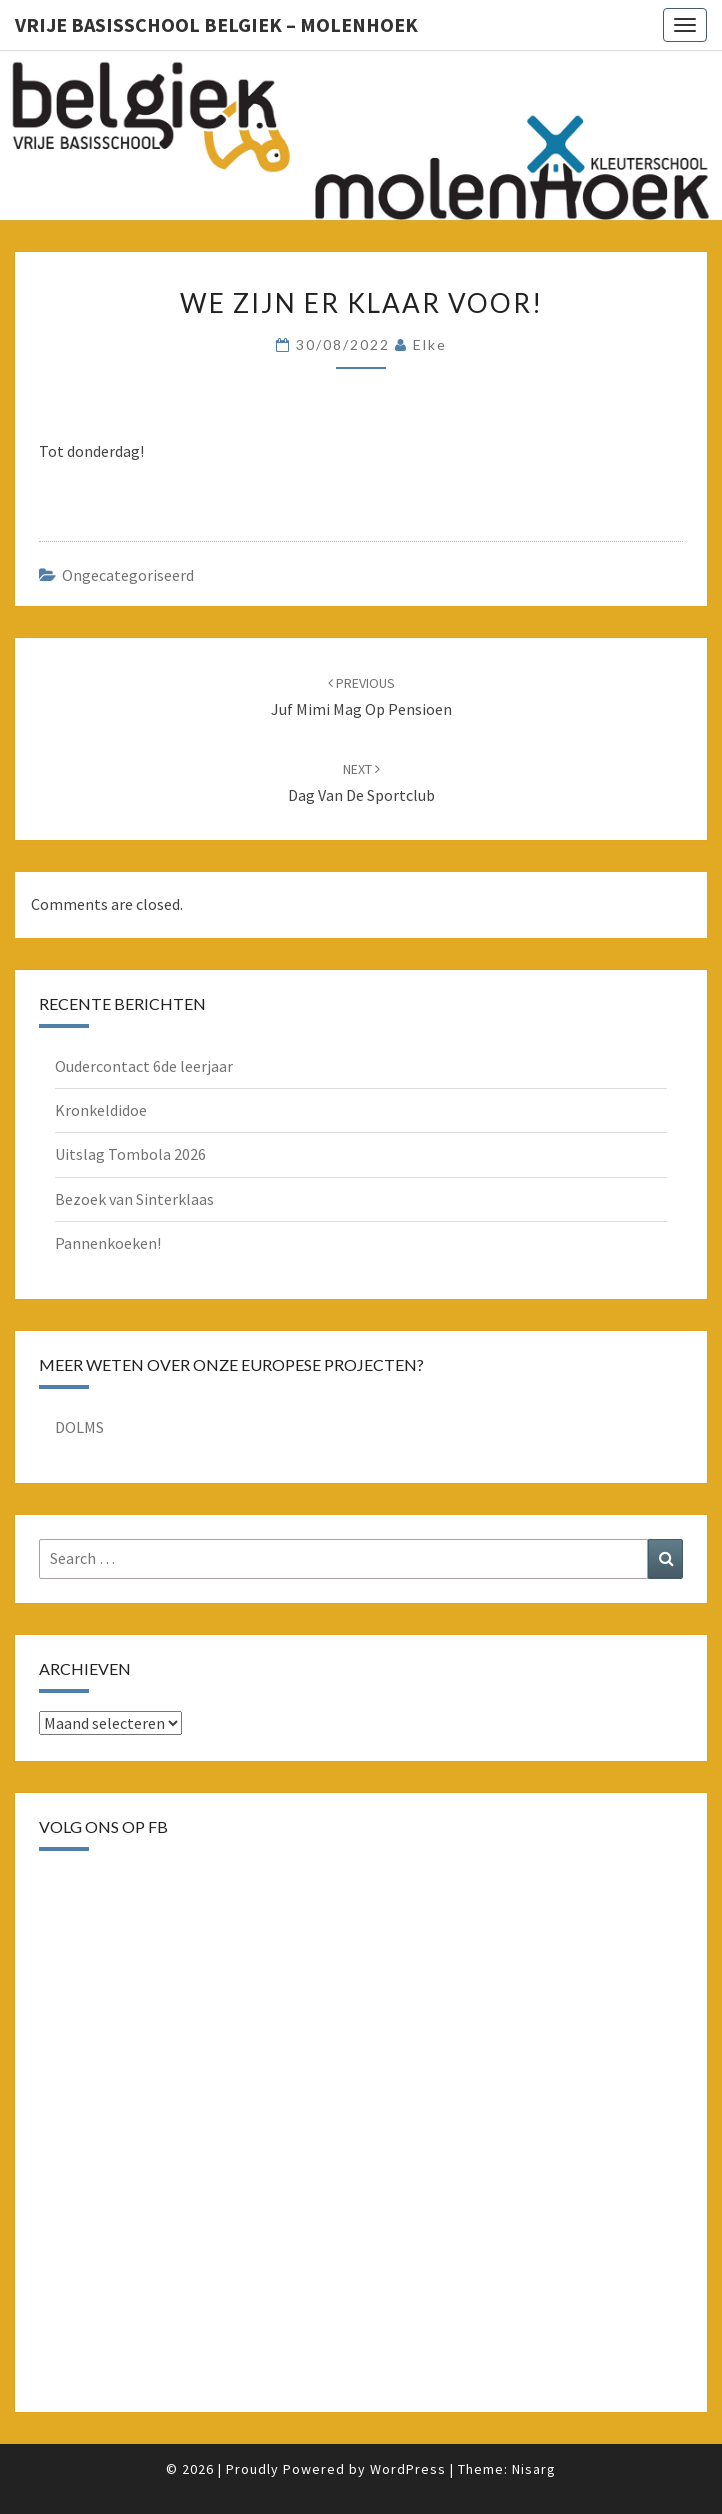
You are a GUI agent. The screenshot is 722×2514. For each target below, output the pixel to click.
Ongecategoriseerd (128, 575)
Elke (430, 344)
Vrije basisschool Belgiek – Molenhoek (216, 24)
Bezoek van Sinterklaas (134, 1199)
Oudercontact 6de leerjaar (144, 1066)
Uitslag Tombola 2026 (130, 1154)
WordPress (408, 2469)
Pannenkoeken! (108, 1243)
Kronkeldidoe (101, 1110)
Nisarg (534, 2469)
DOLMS (79, 1427)
